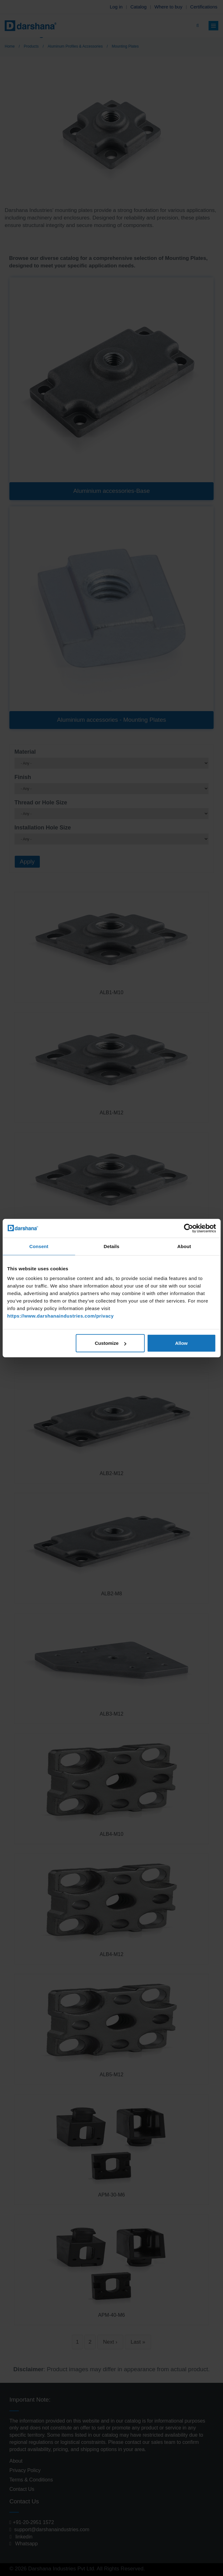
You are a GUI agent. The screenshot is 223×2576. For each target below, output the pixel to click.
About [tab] (184, 1246)
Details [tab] (111, 1246)
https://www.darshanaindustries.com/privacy (60, 1316)
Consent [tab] (38, 1246)
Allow (181, 1343)
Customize (110, 1343)
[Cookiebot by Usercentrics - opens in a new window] (188, 1228)
